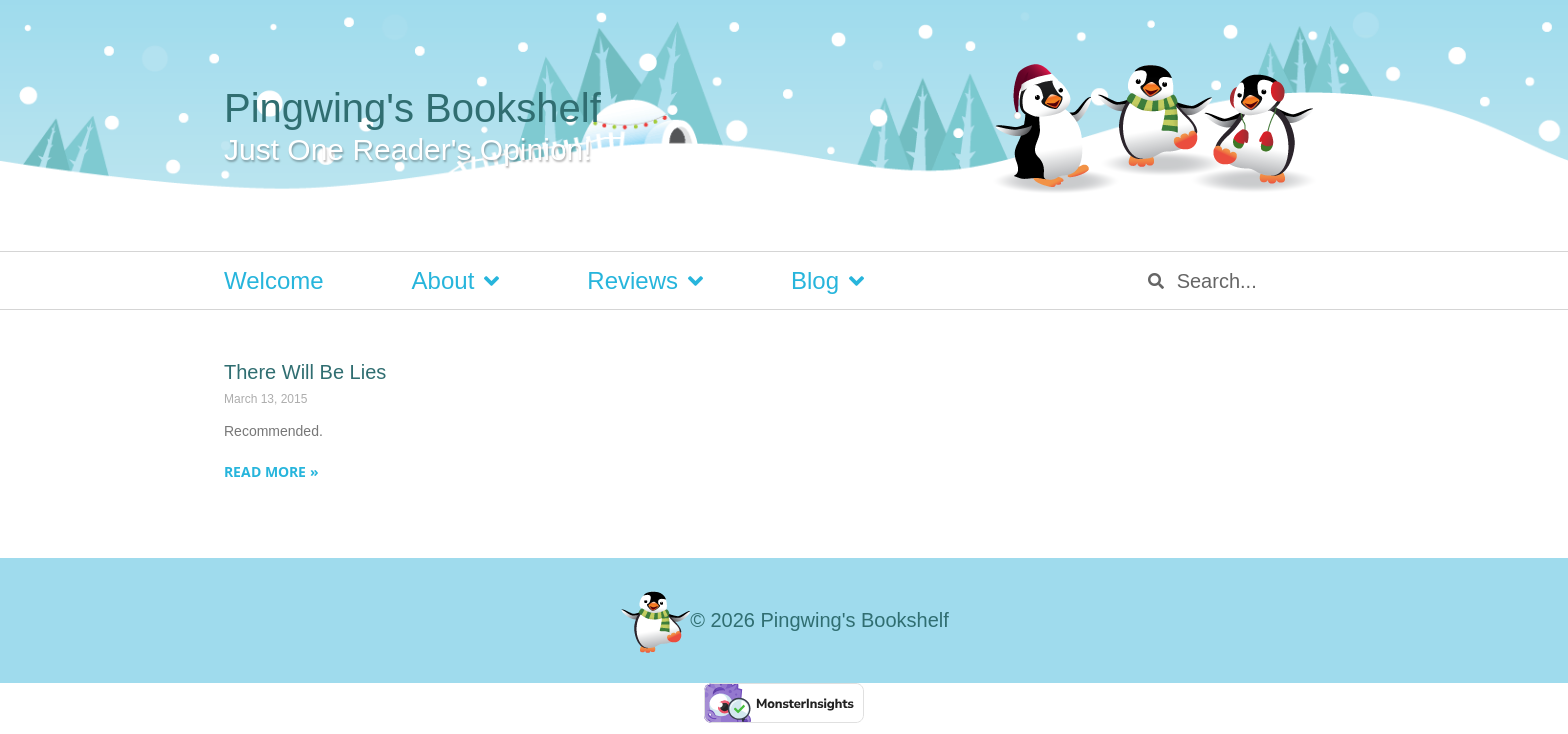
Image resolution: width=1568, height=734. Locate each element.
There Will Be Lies (305, 372)
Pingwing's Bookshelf (412, 108)
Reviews (645, 281)
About (456, 281)
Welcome (274, 280)
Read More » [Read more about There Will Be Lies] (271, 471)
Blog (827, 281)
